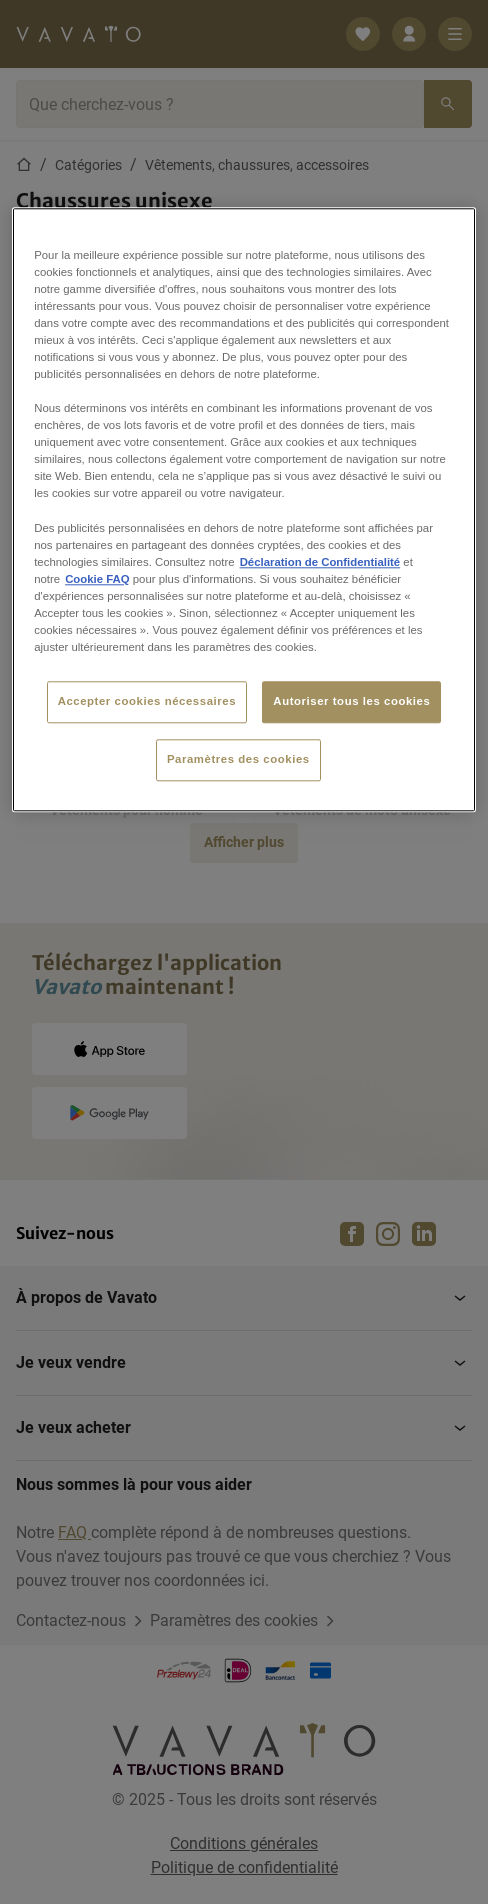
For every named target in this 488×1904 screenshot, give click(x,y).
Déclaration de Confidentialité (320, 562)
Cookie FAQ (97, 579)
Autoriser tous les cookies (351, 701)
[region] (244, 509)
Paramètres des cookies (238, 759)
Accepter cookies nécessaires (147, 701)
